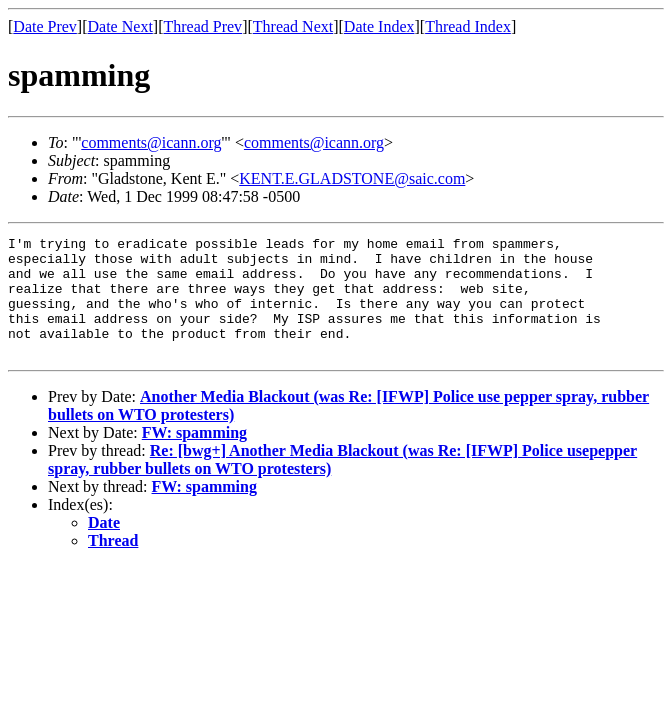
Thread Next (293, 26)
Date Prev (45, 26)
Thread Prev (202, 26)
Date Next (120, 26)
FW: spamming (194, 456)
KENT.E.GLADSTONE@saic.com (352, 178)
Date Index (379, 26)
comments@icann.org (151, 142)
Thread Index (468, 26)
